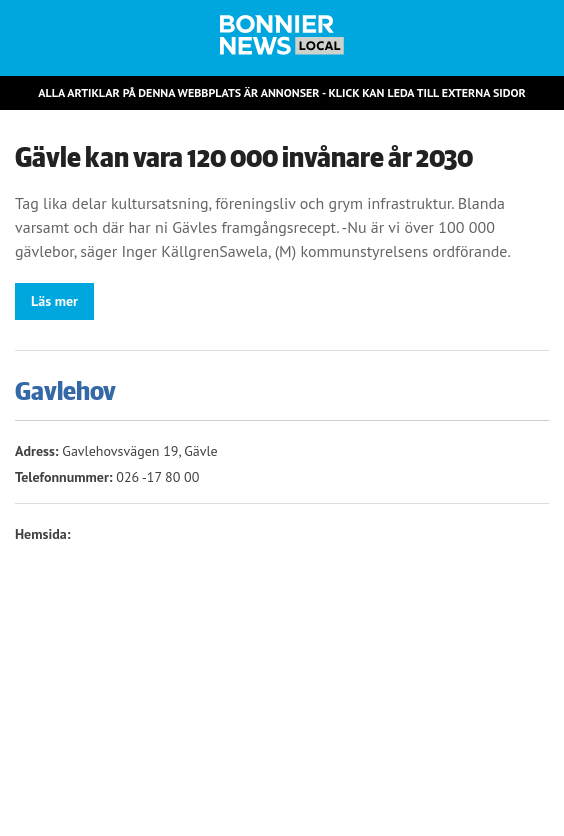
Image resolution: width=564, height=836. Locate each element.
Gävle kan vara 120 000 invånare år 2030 (244, 158)
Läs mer (54, 301)
